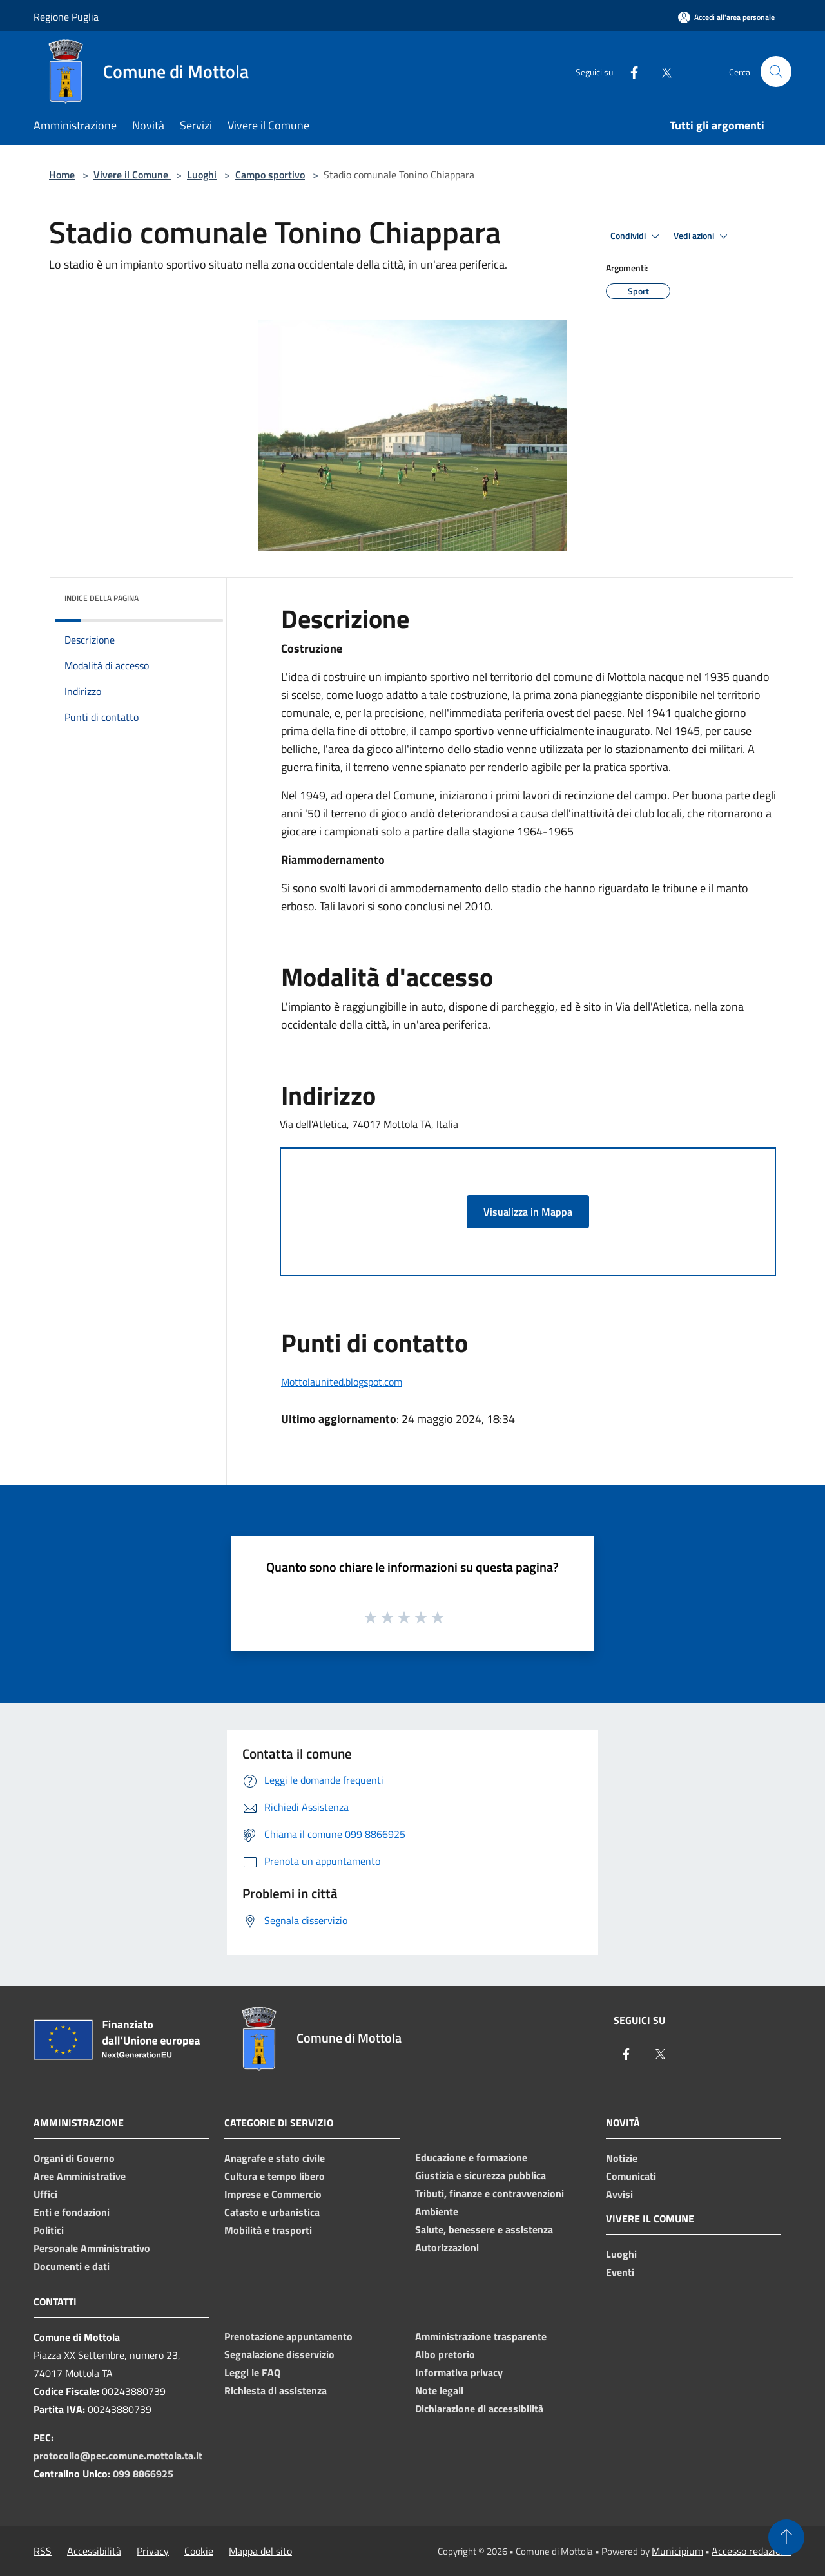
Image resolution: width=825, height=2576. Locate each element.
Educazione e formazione (471, 2157)
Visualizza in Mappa (527, 1211)
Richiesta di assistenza (275, 2390)
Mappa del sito (260, 2551)
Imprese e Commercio (273, 2194)
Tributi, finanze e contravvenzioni (489, 2193)
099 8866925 (143, 2473)
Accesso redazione (751, 2551)
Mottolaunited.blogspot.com (341, 1381)
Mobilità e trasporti (268, 2230)
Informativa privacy (459, 2372)
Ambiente (436, 2211)
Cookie (198, 2551)
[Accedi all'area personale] (726, 17)
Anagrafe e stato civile (274, 2158)
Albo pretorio (445, 2354)
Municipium (677, 2551)
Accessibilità (94, 2551)
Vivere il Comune (132, 174)
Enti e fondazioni (72, 2212)
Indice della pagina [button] (101, 598)
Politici (49, 2230)
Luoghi (202, 174)
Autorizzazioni (447, 2247)
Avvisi (619, 2194)
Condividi (636, 236)
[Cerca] (776, 71)
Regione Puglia (66, 16)
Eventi (620, 2272)
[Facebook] (629, 71)
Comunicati (631, 2176)
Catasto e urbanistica (272, 2212)
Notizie (621, 2158)
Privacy (153, 2551)
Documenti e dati (72, 2266)
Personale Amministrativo (92, 2248)
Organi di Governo (74, 2158)
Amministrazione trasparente (481, 2336)
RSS (43, 2551)
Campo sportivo (270, 174)
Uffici (45, 2194)
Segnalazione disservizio (279, 2354)
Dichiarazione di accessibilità (479, 2408)
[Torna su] (786, 2537)
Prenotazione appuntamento (288, 2336)
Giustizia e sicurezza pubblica (480, 2175)
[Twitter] (661, 71)
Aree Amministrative (80, 2176)
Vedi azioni (703, 236)
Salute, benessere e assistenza (484, 2229)
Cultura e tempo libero (274, 2176)
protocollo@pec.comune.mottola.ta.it (118, 2455)
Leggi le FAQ (252, 2372)
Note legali (439, 2390)
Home (62, 174)
